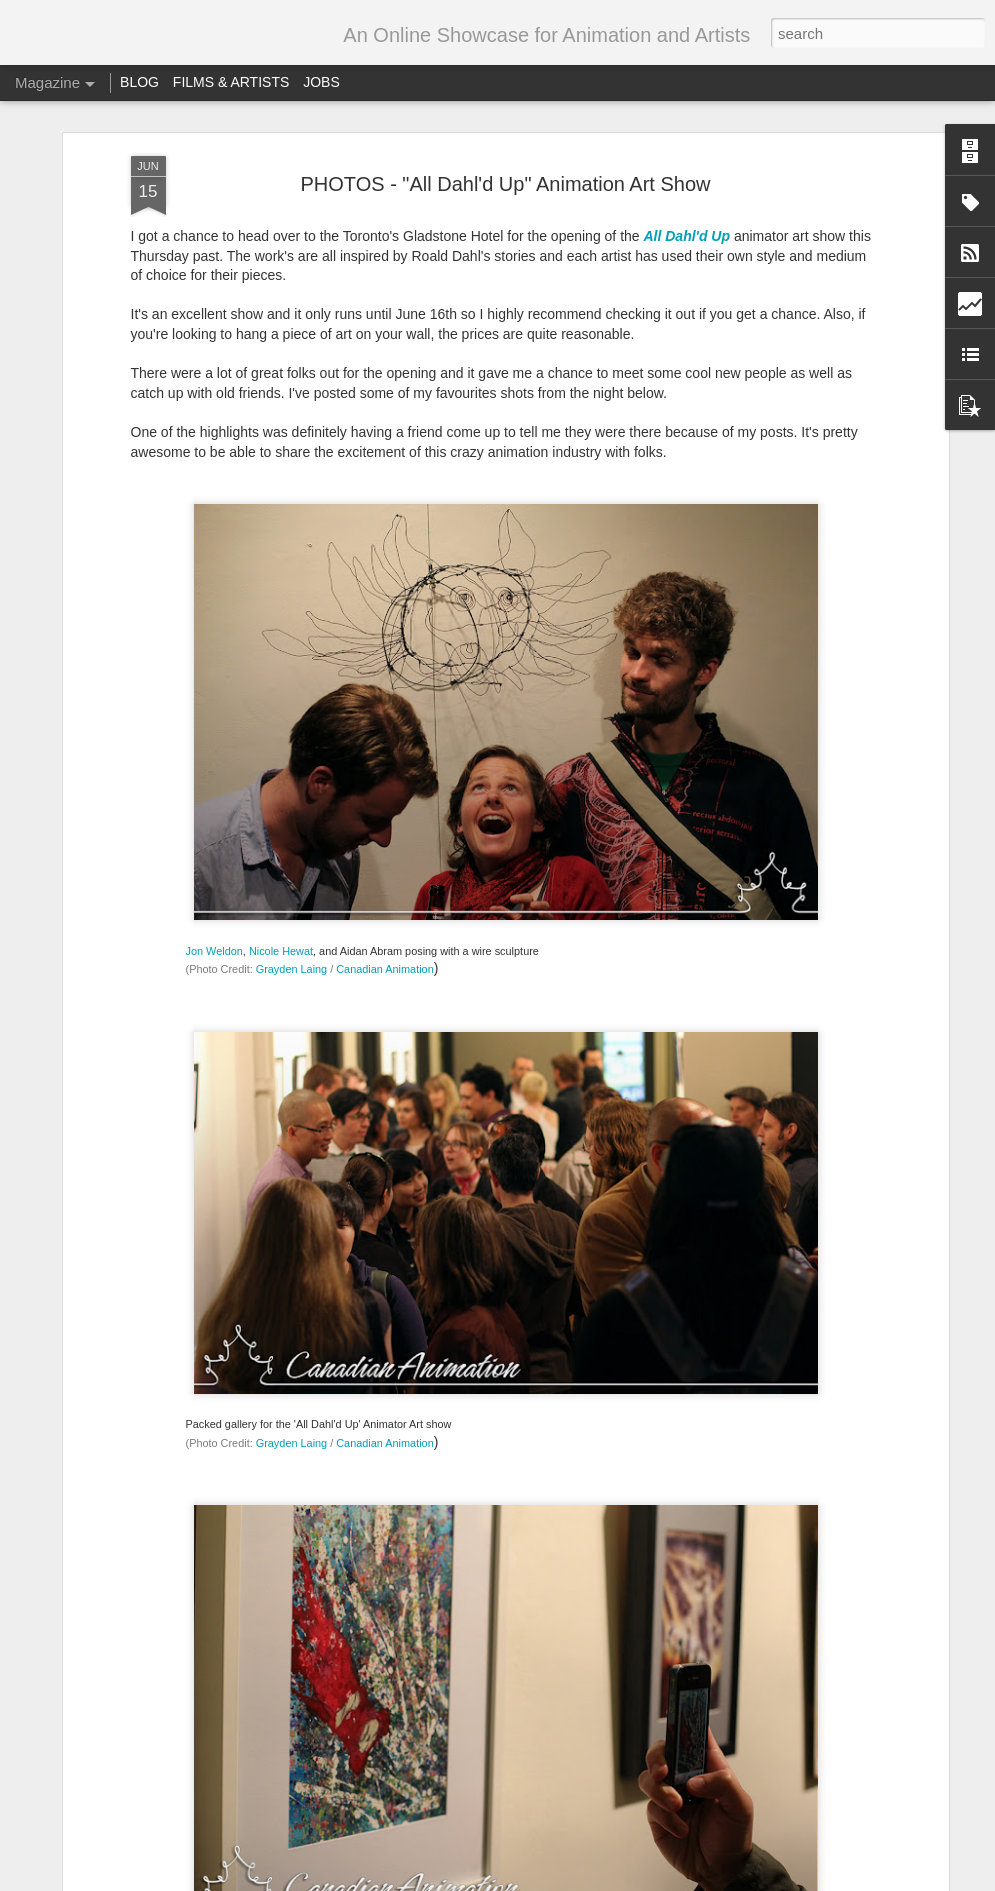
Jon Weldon (214, 510)
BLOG (139, 82)
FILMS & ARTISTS (231, 82)
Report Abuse (683, 1880)
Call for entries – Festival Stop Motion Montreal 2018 (495, 1641)
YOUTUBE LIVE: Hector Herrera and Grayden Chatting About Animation (473, 1196)
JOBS (321, 82)
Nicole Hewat (281, 510)
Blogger (624, 1880)
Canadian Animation (384, 529)
